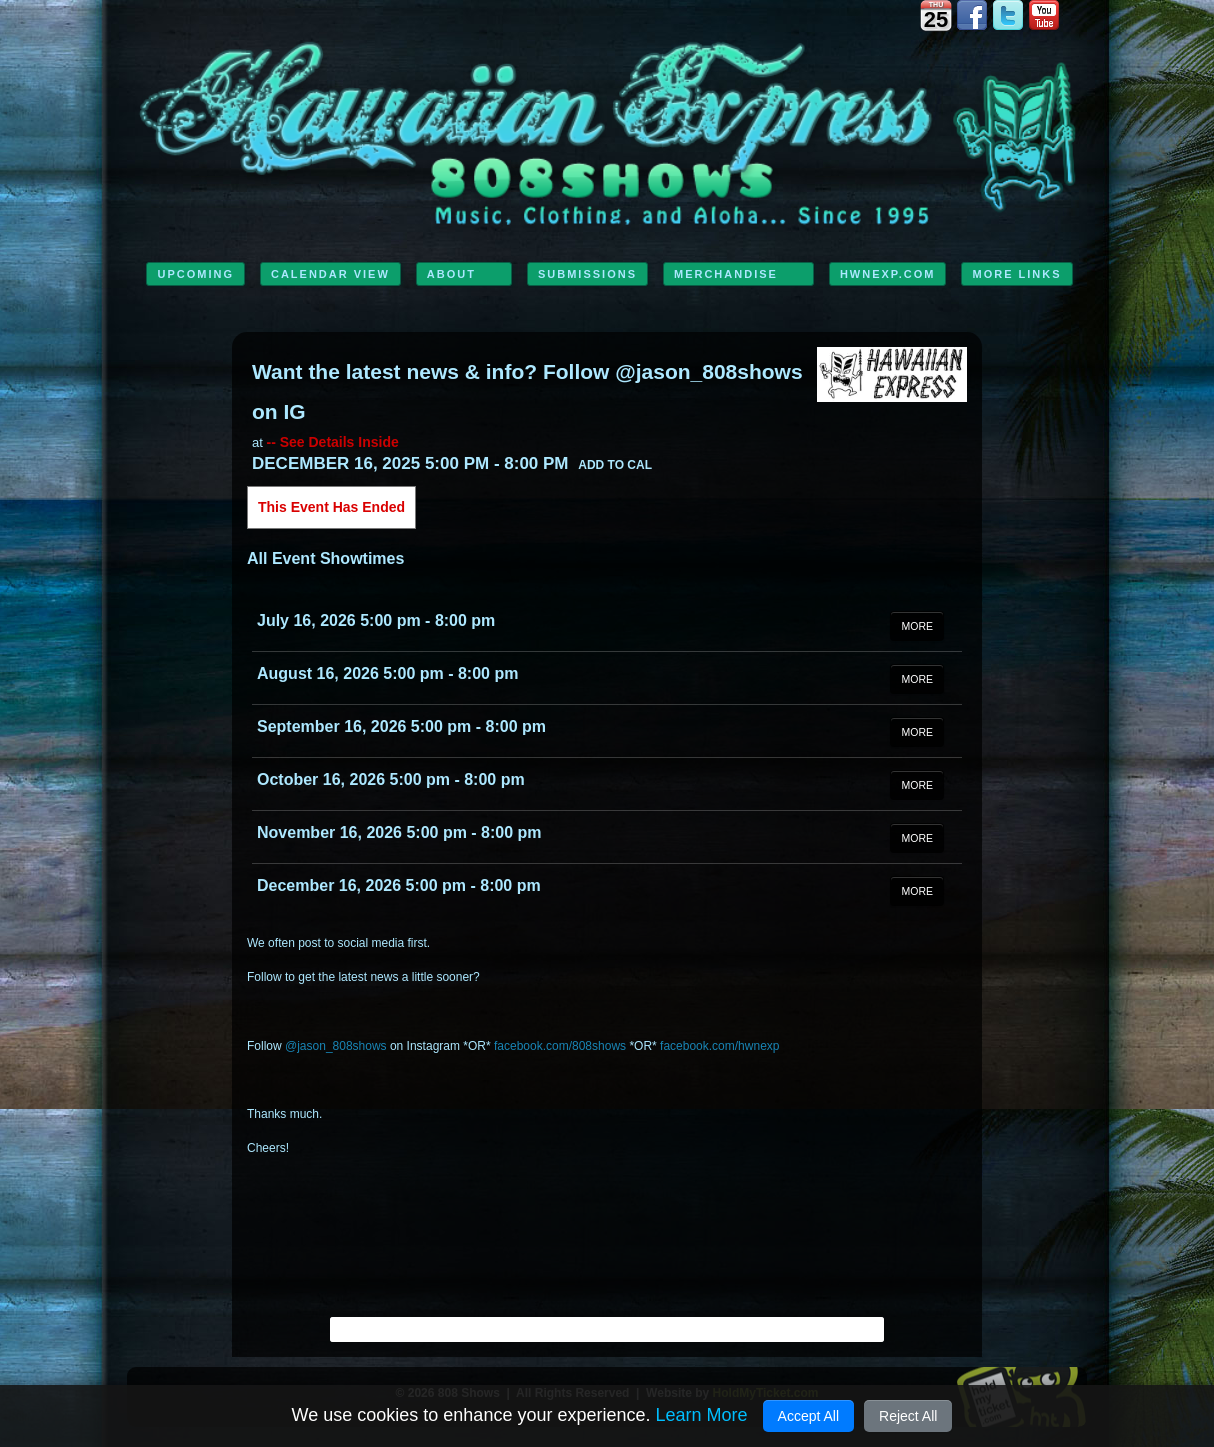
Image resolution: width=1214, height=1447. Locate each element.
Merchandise (726, 274)
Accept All (808, 1416)
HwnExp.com (888, 274)
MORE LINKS (1016, 274)
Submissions (587, 274)
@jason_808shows (336, 1046)
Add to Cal (615, 465)
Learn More (701, 1415)
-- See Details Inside (332, 442)
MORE (917, 626)
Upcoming (195, 274)
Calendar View (330, 274)
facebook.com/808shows (560, 1046)
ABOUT (451, 274)
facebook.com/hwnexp (719, 1046)
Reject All (908, 1416)
